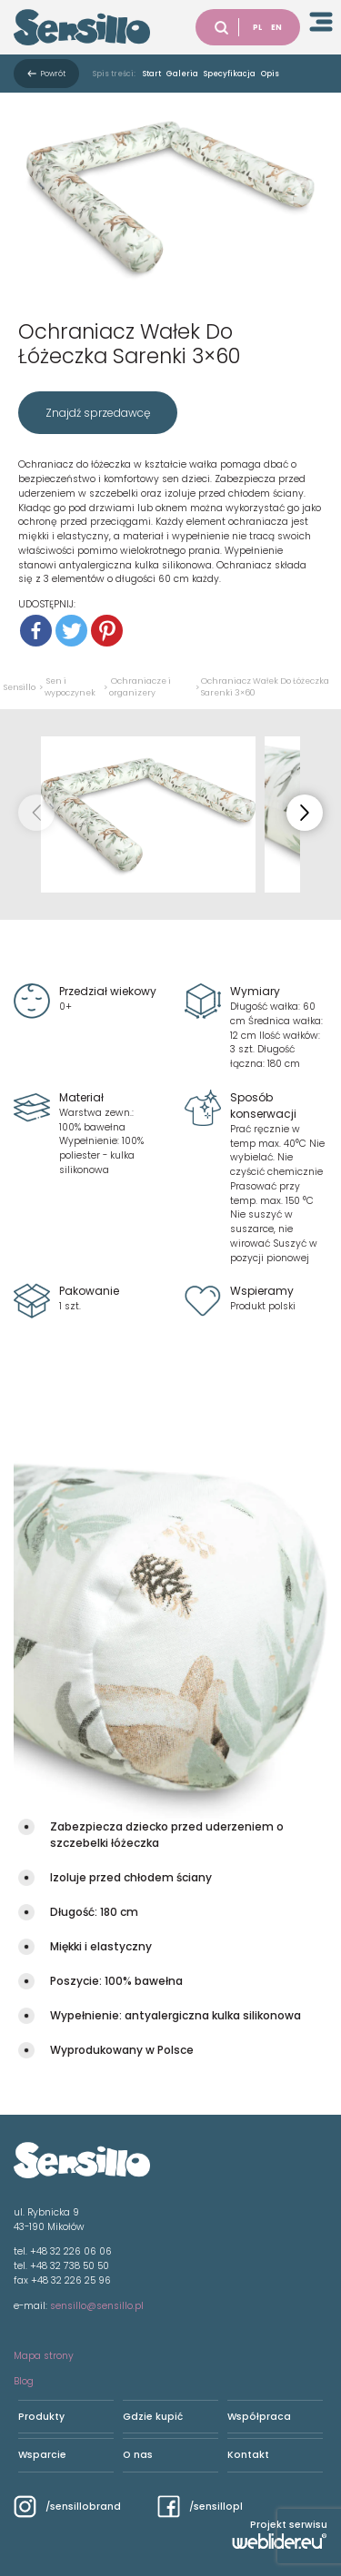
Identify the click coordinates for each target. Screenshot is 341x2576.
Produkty (41, 2416)
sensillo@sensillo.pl (97, 2306)
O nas (138, 2455)
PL (257, 27)
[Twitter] (71, 630)
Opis (270, 73)
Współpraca (259, 2416)
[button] (304, 813)
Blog (24, 2381)
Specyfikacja (230, 73)
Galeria (182, 73)
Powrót (53, 73)
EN (276, 27)
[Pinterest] (107, 630)
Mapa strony (44, 2356)
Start (152, 73)
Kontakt (248, 2455)
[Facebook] (36, 630)
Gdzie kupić (153, 2416)
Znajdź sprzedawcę (97, 412)
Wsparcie (42, 2455)
